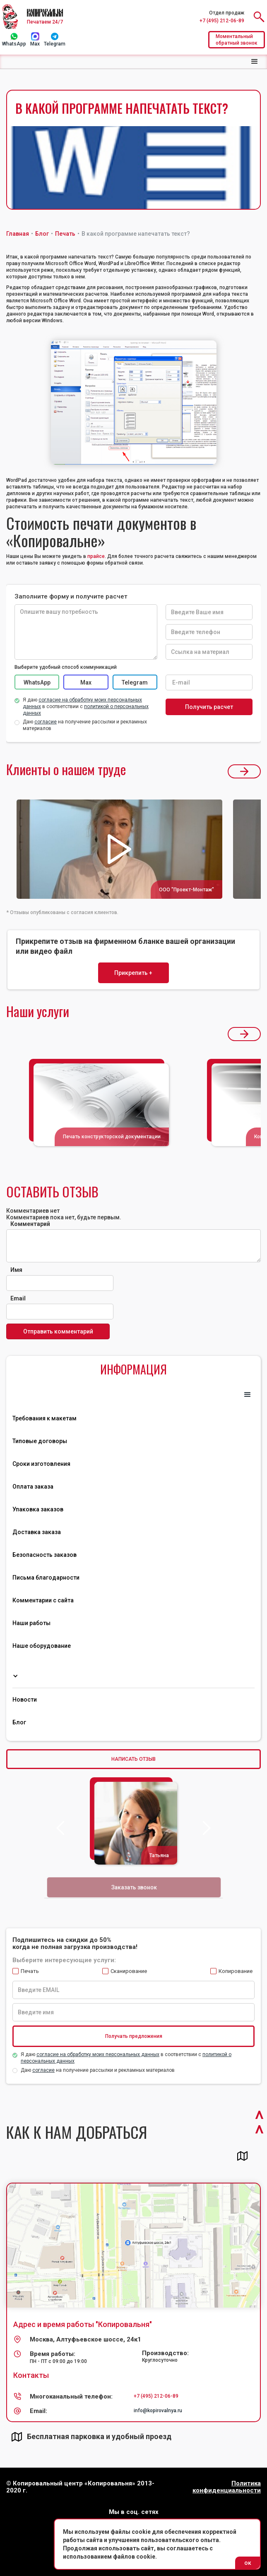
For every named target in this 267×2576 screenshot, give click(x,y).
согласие (43, 2070)
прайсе (96, 556)
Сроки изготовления (41, 1463)
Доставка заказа (36, 1532)
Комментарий (30, 1224)
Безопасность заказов (44, 1554)
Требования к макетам (44, 1418)
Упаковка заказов (37, 1509)
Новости (24, 1699)
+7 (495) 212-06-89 (222, 21)
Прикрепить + (133, 973)
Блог (19, 1722)
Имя (16, 1269)
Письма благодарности (45, 1577)
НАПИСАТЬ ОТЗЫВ (133, 1759)
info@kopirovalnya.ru (158, 2410)
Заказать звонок (134, 1887)
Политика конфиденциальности (226, 2487)
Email (18, 1298)
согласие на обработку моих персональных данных (97, 2054)
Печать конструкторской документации (112, 1137)
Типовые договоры (39, 1441)
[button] (254, 62)
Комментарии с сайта (43, 1600)
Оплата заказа (32, 1486)
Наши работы (31, 1623)
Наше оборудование (41, 1645)
